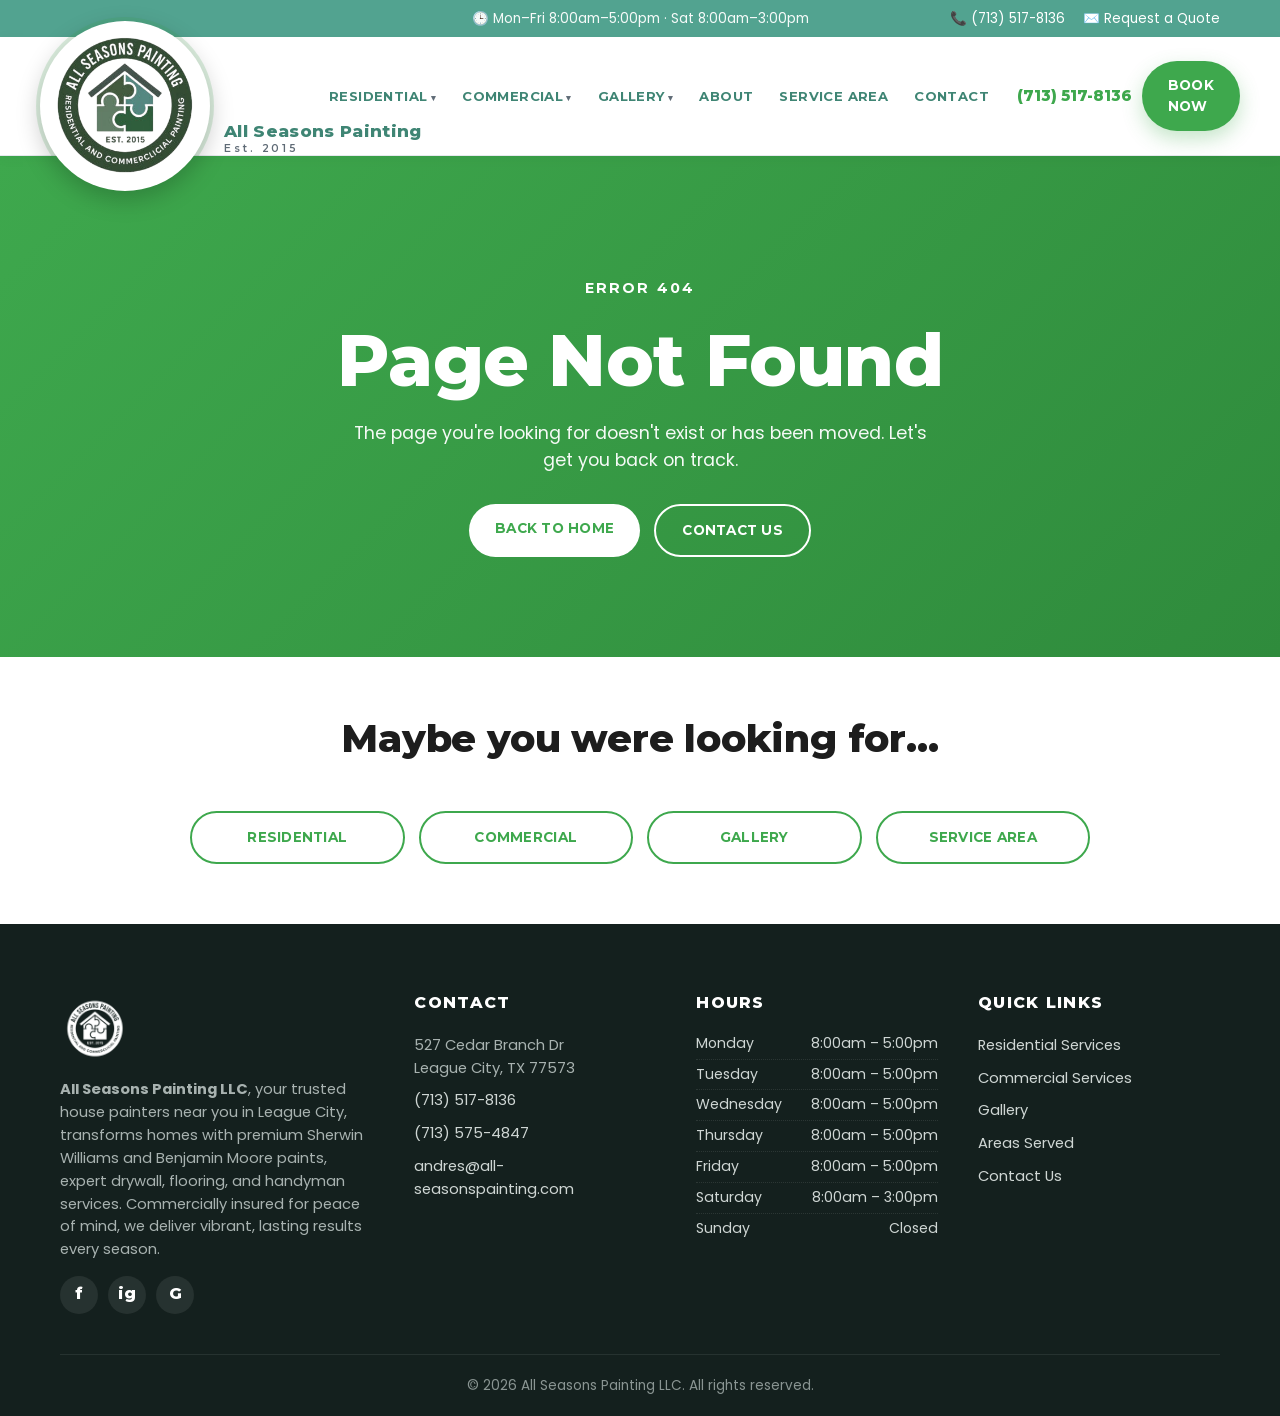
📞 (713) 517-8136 (1007, 18)
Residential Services (1049, 1045)
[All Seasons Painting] (170, 96)
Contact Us (732, 530)
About (726, 96)
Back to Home (554, 528)
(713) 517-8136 (1074, 95)
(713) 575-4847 (471, 1133)
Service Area (833, 96)
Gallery (631, 96)
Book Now (1191, 95)
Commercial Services (1055, 1078)
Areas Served (1026, 1143)
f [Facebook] (79, 1293)
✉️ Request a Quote (1151, 18)
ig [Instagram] (127, 1293)
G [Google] (175, 1293)
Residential (378, 96)
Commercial (512, 96)
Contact (951, 96)
